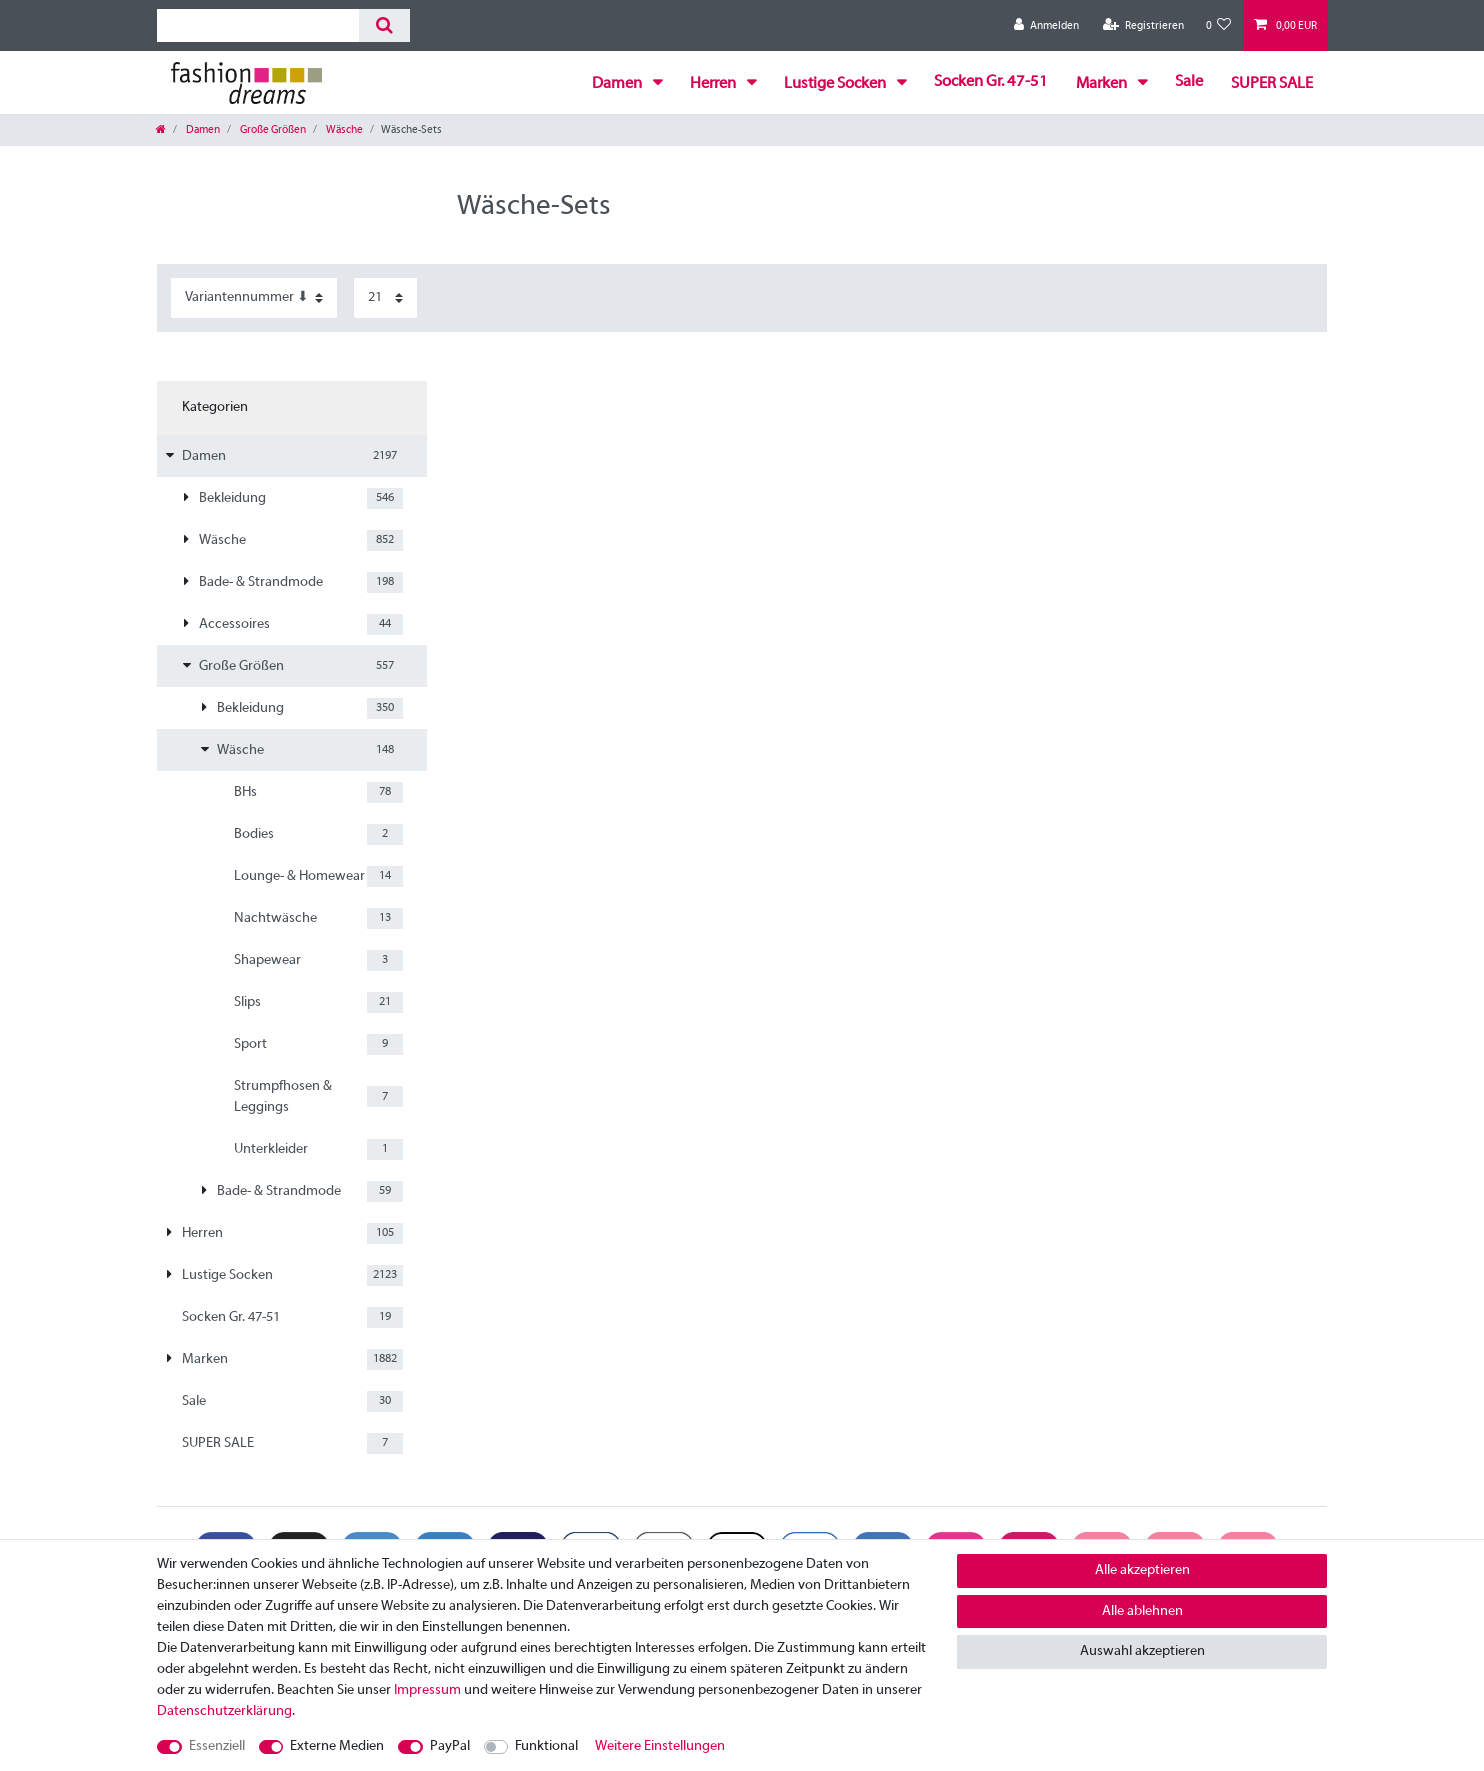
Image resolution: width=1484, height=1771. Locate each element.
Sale (1189, 82)
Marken (1103, 84)
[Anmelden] (1046, 25)
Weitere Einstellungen (660, 1746)
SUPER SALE (1272, 84)
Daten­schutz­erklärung (224, 1711)
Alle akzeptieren (1142, 1570)
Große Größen (272, 130)
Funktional (546, 1746)
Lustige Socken (836, 84)
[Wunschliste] (1219, 25)
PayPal (450, 1746)
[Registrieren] (1143, 25)
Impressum (427, 1690)
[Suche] (384, 25)
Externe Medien (337, 1746)
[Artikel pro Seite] (385, 297)
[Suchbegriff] (258, 25)
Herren (714, 84)
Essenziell (217, 1746)
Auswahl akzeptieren (1142, 1651)
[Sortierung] (254, 297)
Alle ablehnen (1142, 1611)
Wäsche (343, 130)
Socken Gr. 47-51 (991, 82)
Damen (618, 84)
